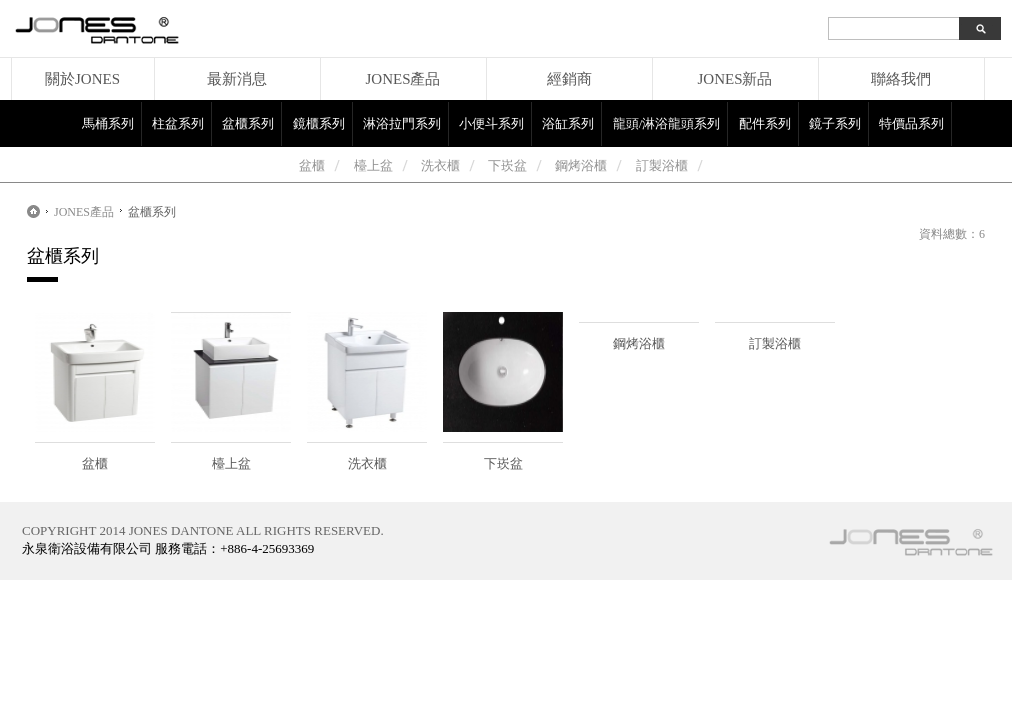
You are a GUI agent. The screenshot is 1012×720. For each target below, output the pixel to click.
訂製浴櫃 (662, 165)
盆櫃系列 (248, 123)
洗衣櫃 (440, 165)
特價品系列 (911, 123)
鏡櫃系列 (319, 123)
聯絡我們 (901, 79)
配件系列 (765, 123)
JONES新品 (734, 79)
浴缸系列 (568, 123)
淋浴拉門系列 (402, 123)
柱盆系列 (178, 123)
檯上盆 (373, 165)
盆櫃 (312, 165)
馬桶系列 (108, 123)
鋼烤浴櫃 (581, 165)
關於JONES (82, 79)
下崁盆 (507, 165)
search (980, 28)
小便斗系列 (491, 123)
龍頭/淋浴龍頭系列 (667, 123)
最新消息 (237, 79)
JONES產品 (402, 79)
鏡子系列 (835, 123)
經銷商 (569, 79)
